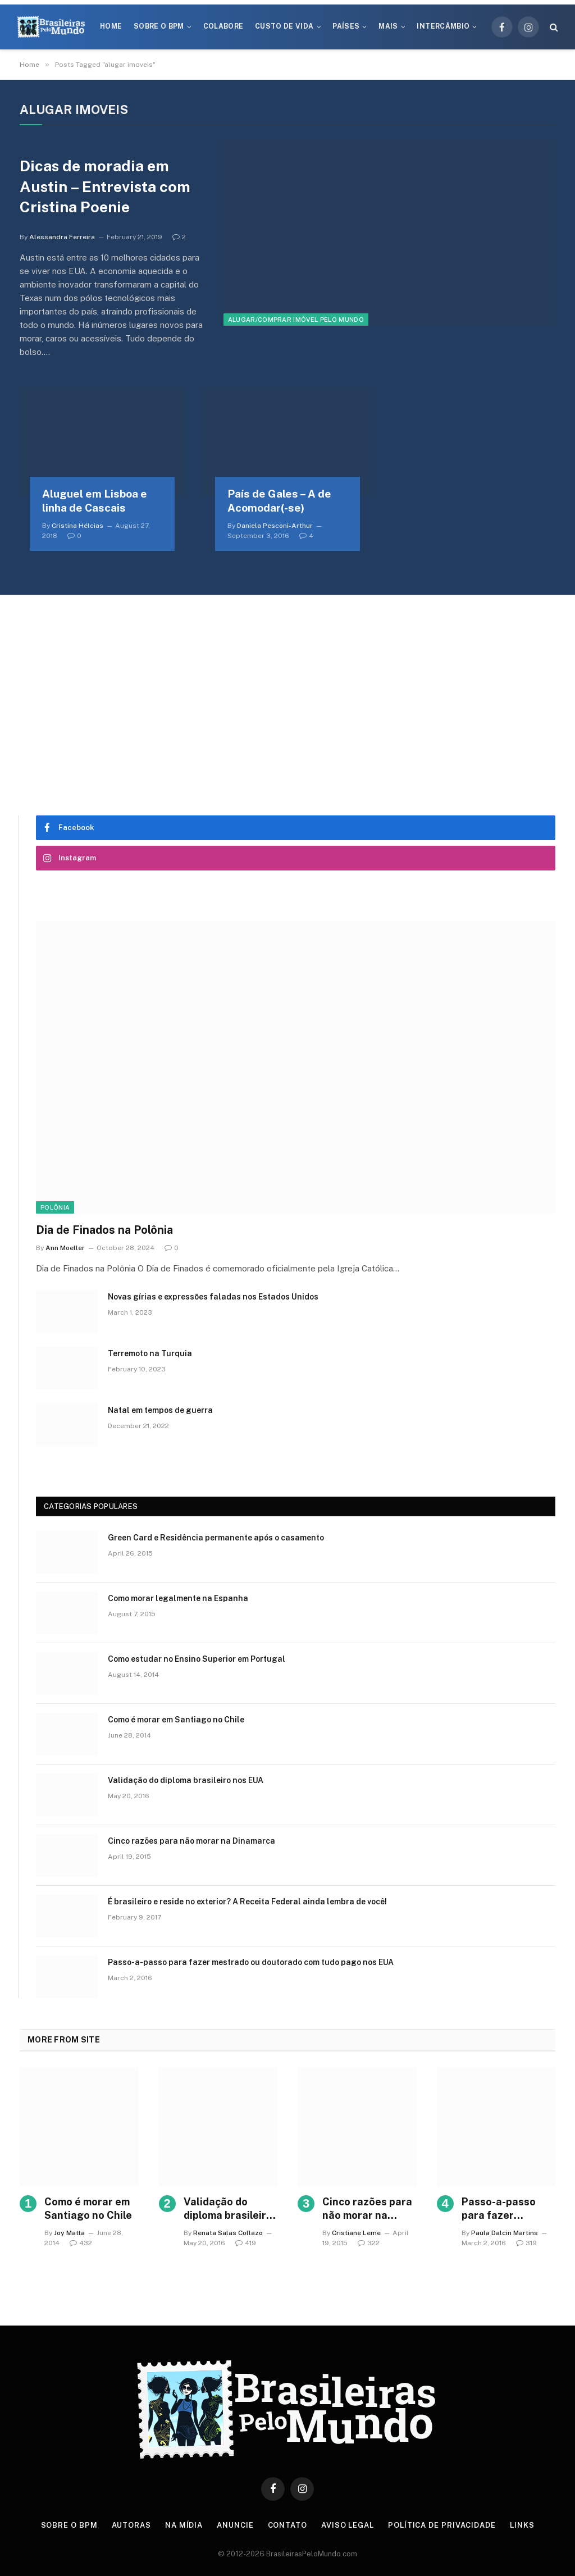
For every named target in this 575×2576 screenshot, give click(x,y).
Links (522, 2525)
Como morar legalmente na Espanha (178, 1598)
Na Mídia (184, 2525)
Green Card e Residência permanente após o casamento (216, 1537)
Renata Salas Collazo (228, 2233)
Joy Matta (69, 2233)
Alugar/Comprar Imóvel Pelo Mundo (296, 319)
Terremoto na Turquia (150, 1353)
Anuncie (235, 2525)
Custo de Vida (284, 26)
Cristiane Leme (356, 2233)
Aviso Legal (347, 2525)
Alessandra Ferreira (62, 237)
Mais (388, 26)
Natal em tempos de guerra (160, 1410)
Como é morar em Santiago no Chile (176, 1719)
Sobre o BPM (159, 26)
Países (345, 26)
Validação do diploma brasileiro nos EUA (185, 1780)
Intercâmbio (443, 26)
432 (81, 2243)
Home (111, 26)
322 (369, 2243)
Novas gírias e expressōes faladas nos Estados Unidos (213, 1296)
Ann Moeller (65, 1248)
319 (526, 2243)
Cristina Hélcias (77, 526)
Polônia (55, 1207)
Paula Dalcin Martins (504, 2233)
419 (245, 2243)
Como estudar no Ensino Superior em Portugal (196, 1658)
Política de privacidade (442, 2525)
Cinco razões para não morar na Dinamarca (191, 1840)
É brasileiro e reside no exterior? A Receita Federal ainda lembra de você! (247, 1901)
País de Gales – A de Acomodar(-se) (279, 500)
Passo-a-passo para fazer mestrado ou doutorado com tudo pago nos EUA (251, 1962)
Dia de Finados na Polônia (104, 1230)
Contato (287, 2525)
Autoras (131, 2525)
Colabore (223, 26)
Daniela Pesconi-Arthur (275, 526)
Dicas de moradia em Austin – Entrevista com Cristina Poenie (105, 186)
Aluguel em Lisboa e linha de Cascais (94, 500)
